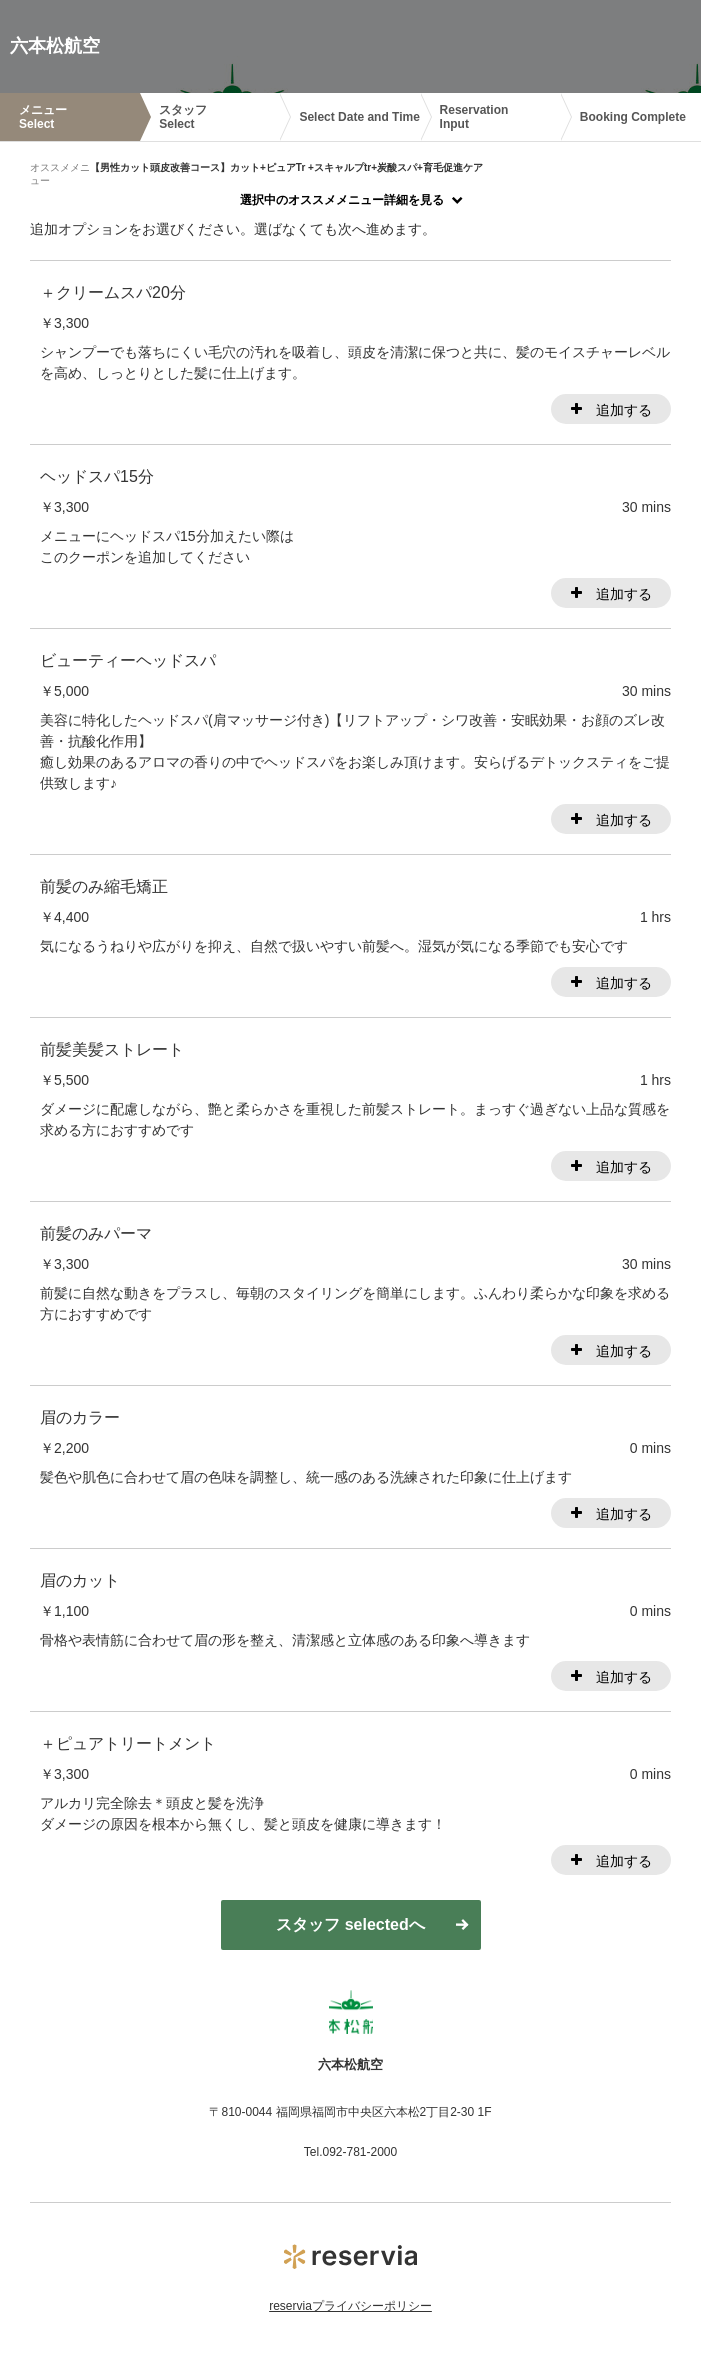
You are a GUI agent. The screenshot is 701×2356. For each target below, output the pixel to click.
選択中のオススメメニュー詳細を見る (342, 200)
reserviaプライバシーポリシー (350, 2306)
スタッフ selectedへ (350, 1924)
